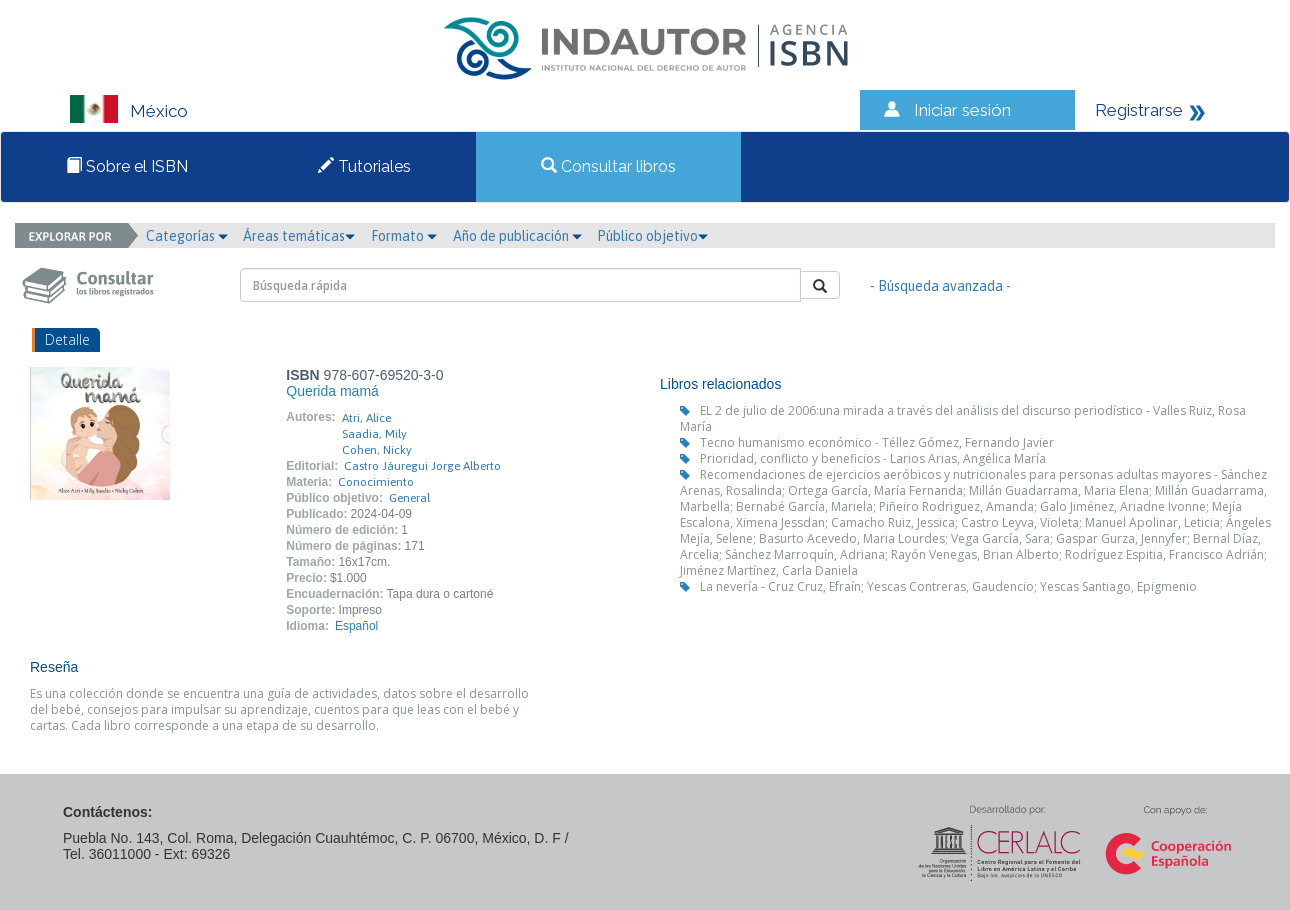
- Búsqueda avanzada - (940, 286)
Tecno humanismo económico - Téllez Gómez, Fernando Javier (877, 442)
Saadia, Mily (374, 434)
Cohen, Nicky (377, 450)
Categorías (187, 236)
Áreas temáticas (299, 236)
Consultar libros (608, 166)
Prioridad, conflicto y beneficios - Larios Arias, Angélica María (873, 458)
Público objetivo (652, 236)
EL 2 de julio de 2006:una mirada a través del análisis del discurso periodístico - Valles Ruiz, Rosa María (963, 418)
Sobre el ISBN (127, 166)
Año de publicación (517, 236)
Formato (404, 236)
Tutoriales (364, 166)
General (409, 498)
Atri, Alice (366, 418)
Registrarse (1139, 110)
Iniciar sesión (962, 110)
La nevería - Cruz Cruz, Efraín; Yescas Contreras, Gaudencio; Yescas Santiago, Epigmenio (948, 586)
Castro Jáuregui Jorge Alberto (422, 466)
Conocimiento (376, 482)
